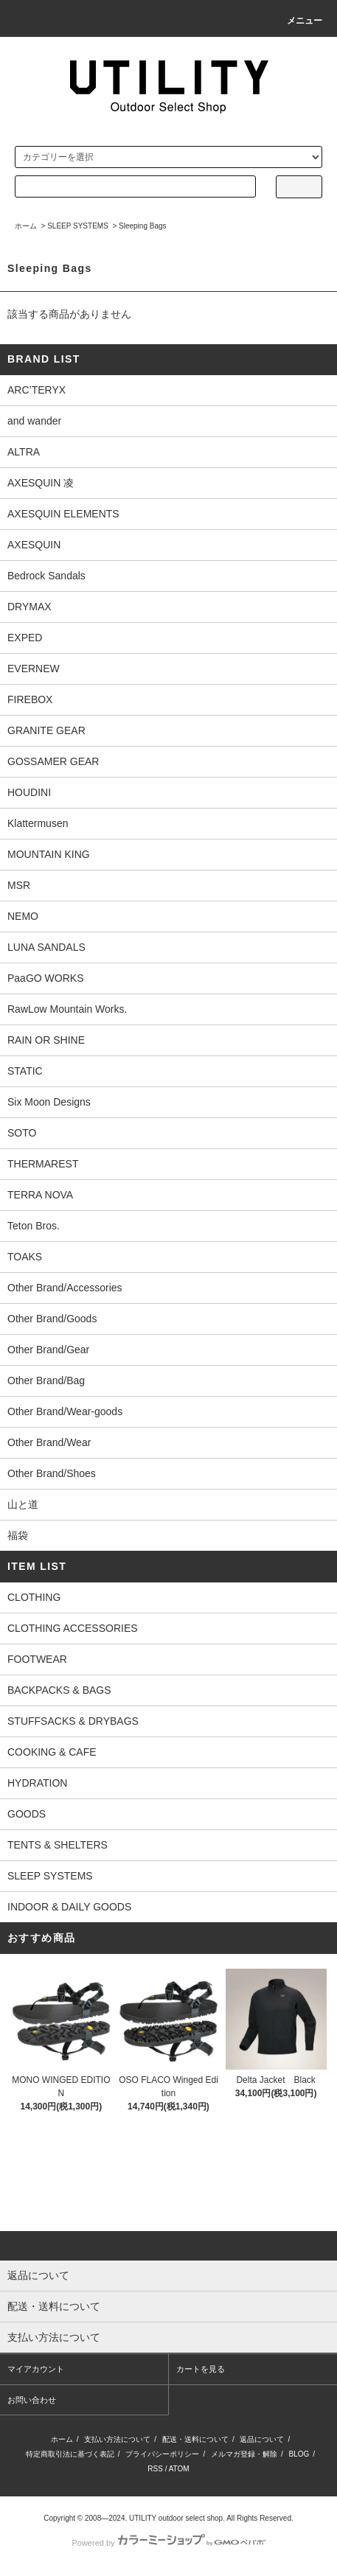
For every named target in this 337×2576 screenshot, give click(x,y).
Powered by (168, 2542)
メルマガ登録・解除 (244, 2454)
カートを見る (200, 2368)
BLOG (299, 2454)
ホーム (26, 226)
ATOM (179, 2469)
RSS (155, 2469)
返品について (262, 2439)
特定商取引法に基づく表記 (70, 2454)
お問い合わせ (31, 2399)
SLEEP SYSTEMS (77, 226)
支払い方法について (117, 2439)
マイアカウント (35, 2368)
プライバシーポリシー (162, 2454)
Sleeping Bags (143, 226)
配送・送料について (195, 2439)
